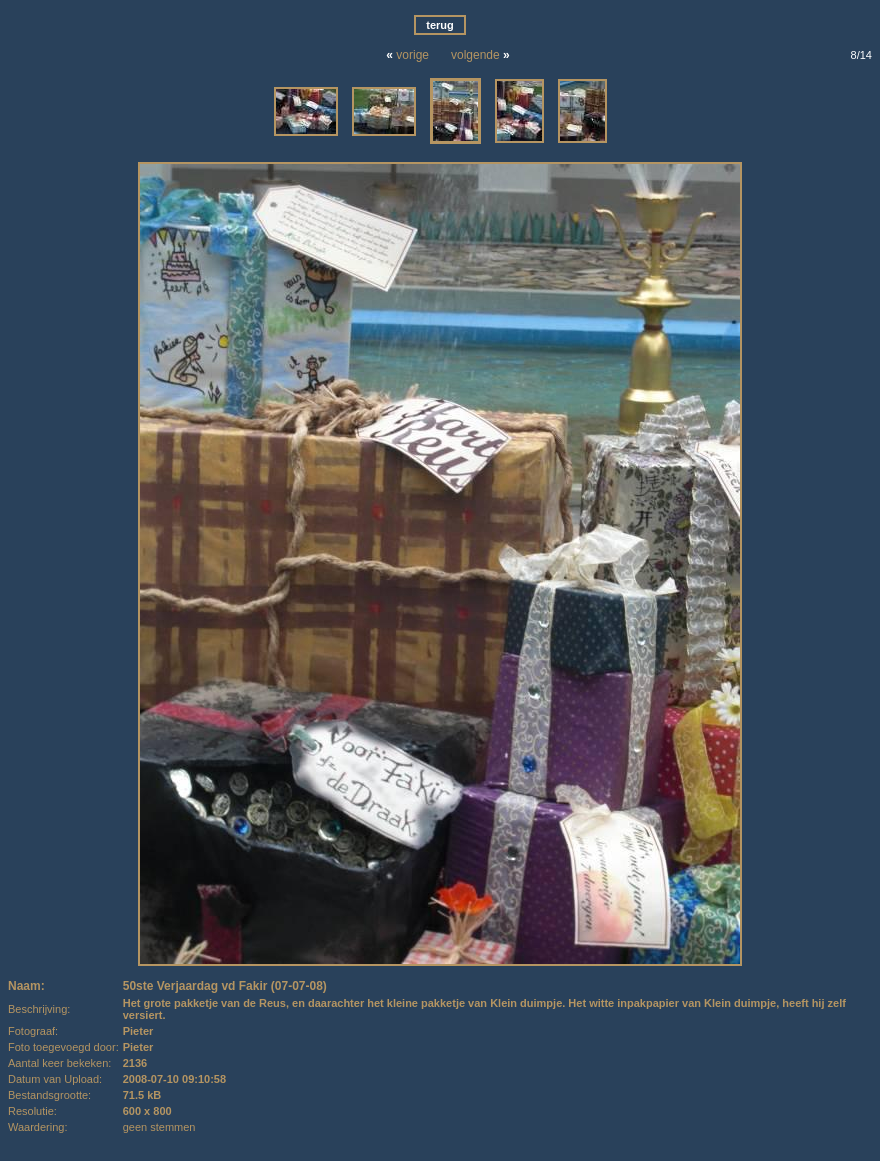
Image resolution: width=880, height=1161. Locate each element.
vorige (412, 55)
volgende (475, 55)
